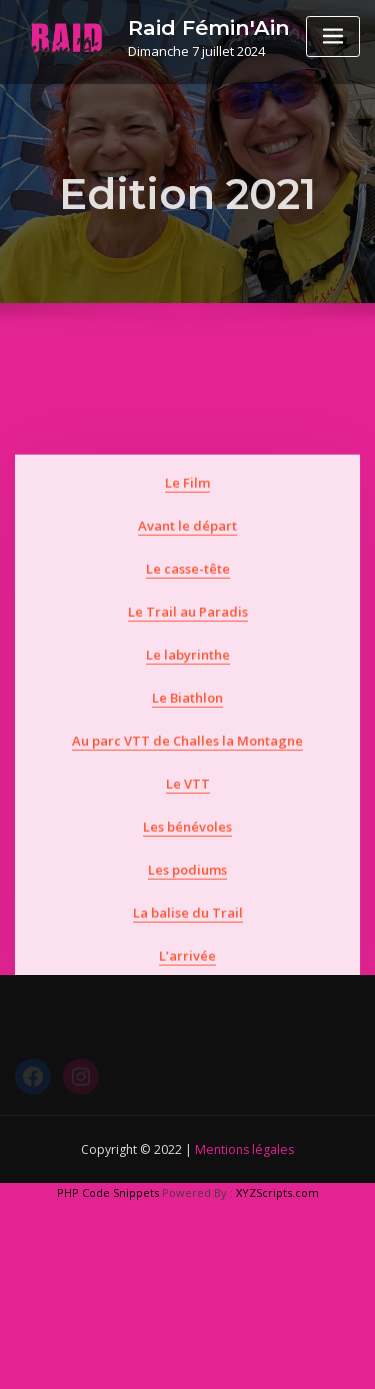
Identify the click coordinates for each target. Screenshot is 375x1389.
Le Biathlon (187, 757)
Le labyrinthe (188, 714)
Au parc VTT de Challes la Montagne (187, 800)
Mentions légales (244, 1149)
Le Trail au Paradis (188, 671)
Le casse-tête (188, 628)
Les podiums (187, 930)
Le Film (187, 542)
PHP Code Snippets (108, 1192)
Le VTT (188, 843)
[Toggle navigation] (333, 36)
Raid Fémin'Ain (209, 27)
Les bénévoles (187, 887)
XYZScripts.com (277, 1192)
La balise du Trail (188, 973)
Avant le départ (187, 585)
